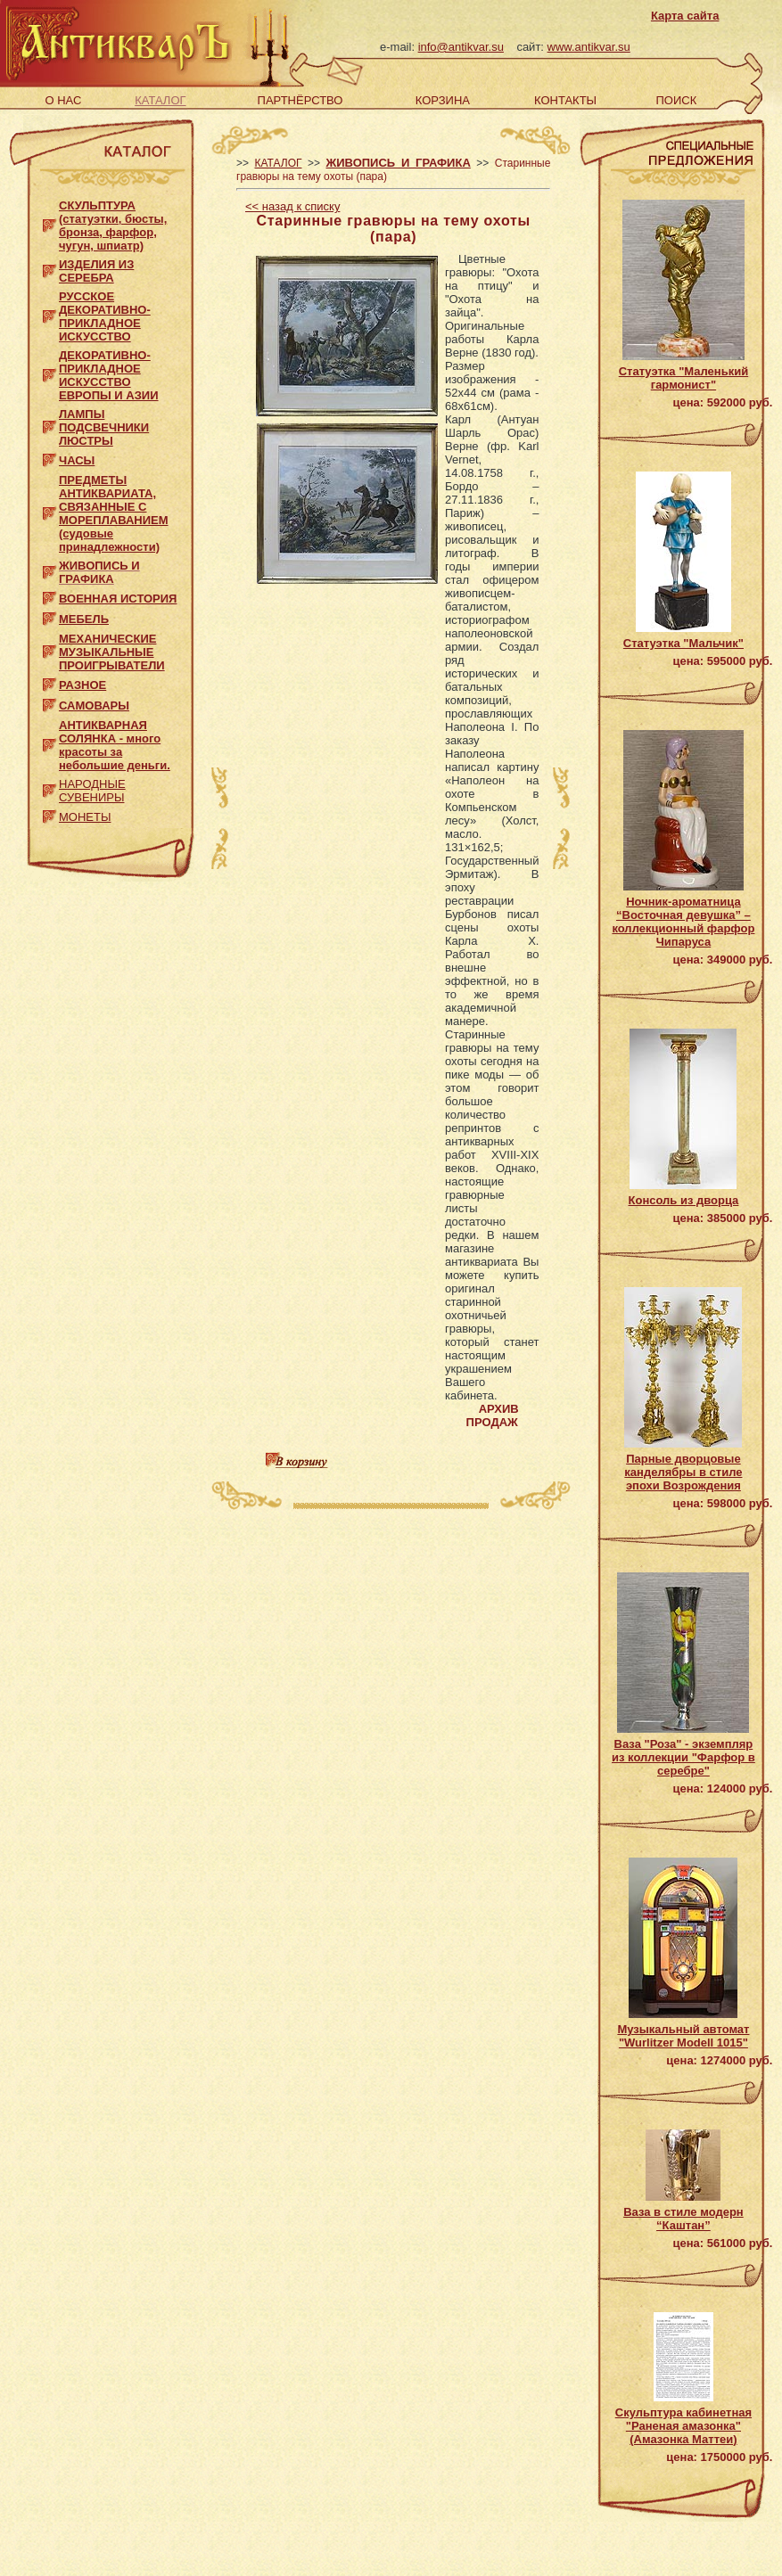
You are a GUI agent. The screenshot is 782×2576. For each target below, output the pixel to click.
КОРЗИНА (443, 100)
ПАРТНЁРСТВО (300, 100)
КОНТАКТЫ (565, 100)
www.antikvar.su (588, 46)
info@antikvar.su (461, 46)
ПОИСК (675, 100)
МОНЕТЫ (85, 817)
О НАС (63, 100)
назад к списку (292, 206)
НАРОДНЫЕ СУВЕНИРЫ (92, 790)
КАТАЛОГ (160, 100)
